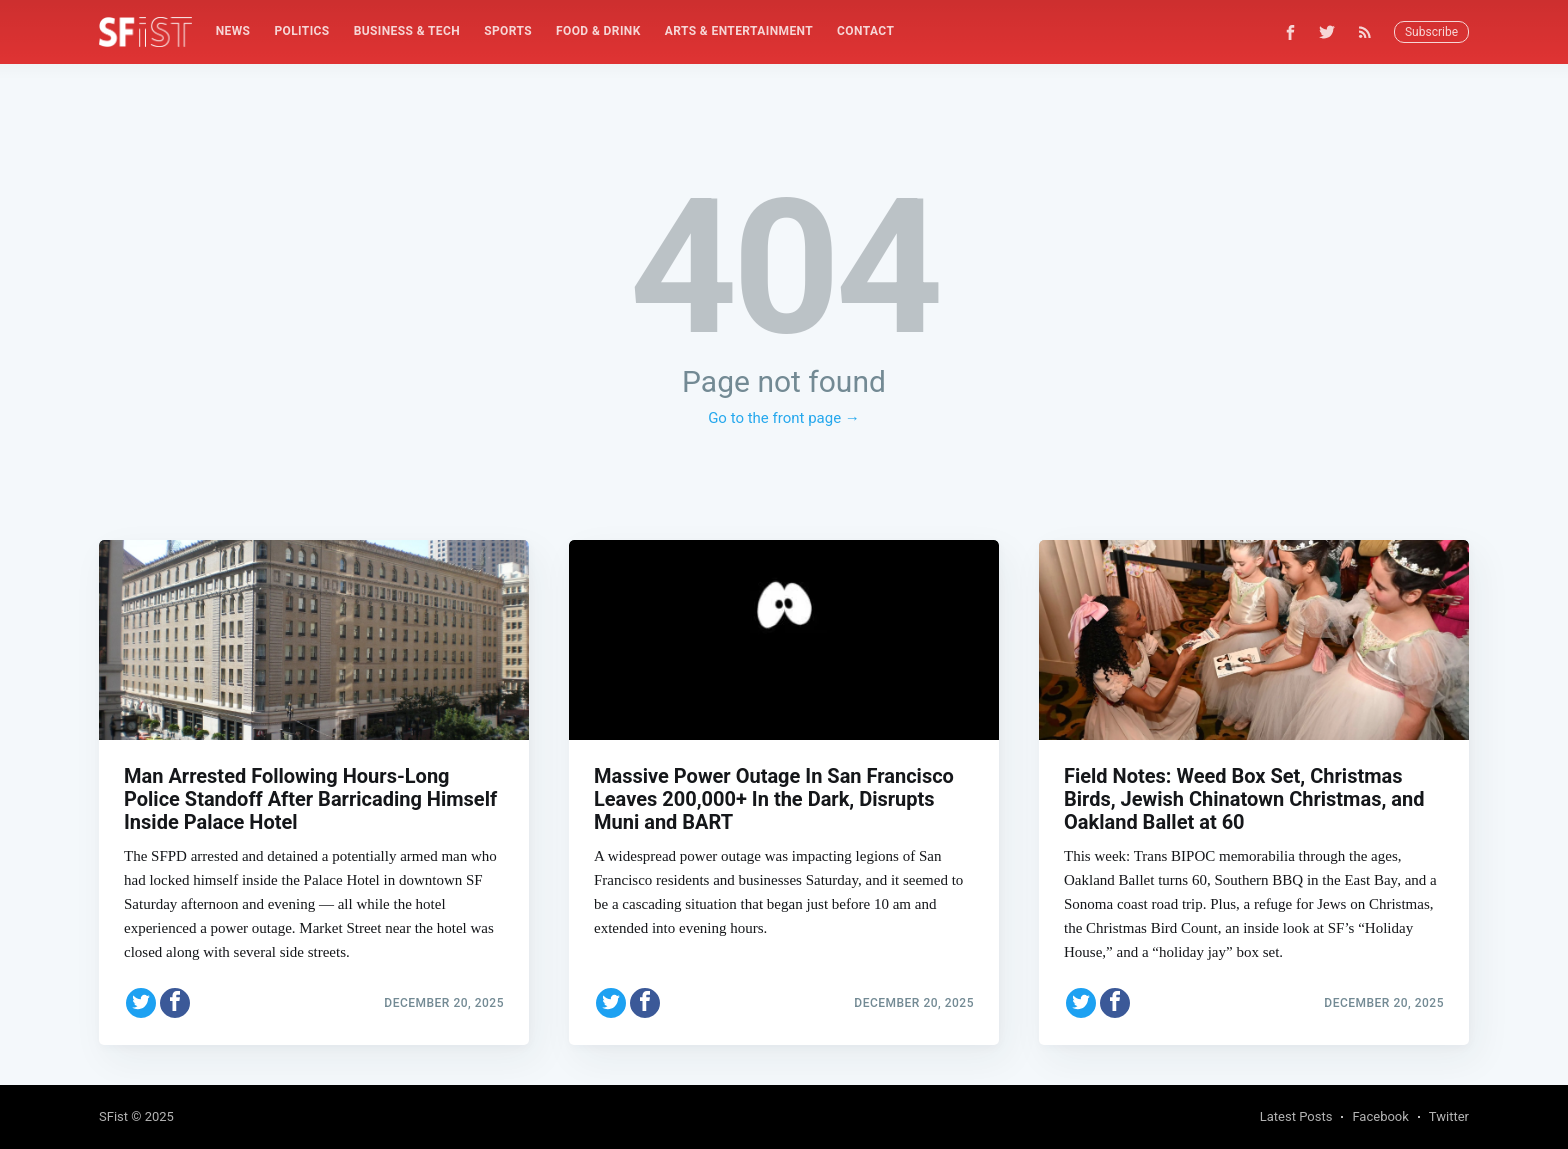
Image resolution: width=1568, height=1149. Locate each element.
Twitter (1449, 1116)
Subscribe (1431, 32)
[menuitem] (233, 31)
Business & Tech (407, 31)
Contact (865, 31)
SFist (113, 1116)
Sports (508, 31)
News (233, 31)
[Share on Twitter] (141, 1003)
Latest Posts (1296, 1116)
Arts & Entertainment (739, 31)
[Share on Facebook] (175, 1003)
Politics (301, 31)
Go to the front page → (784, 418)
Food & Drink (598, 31)
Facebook (1380, 1116)
